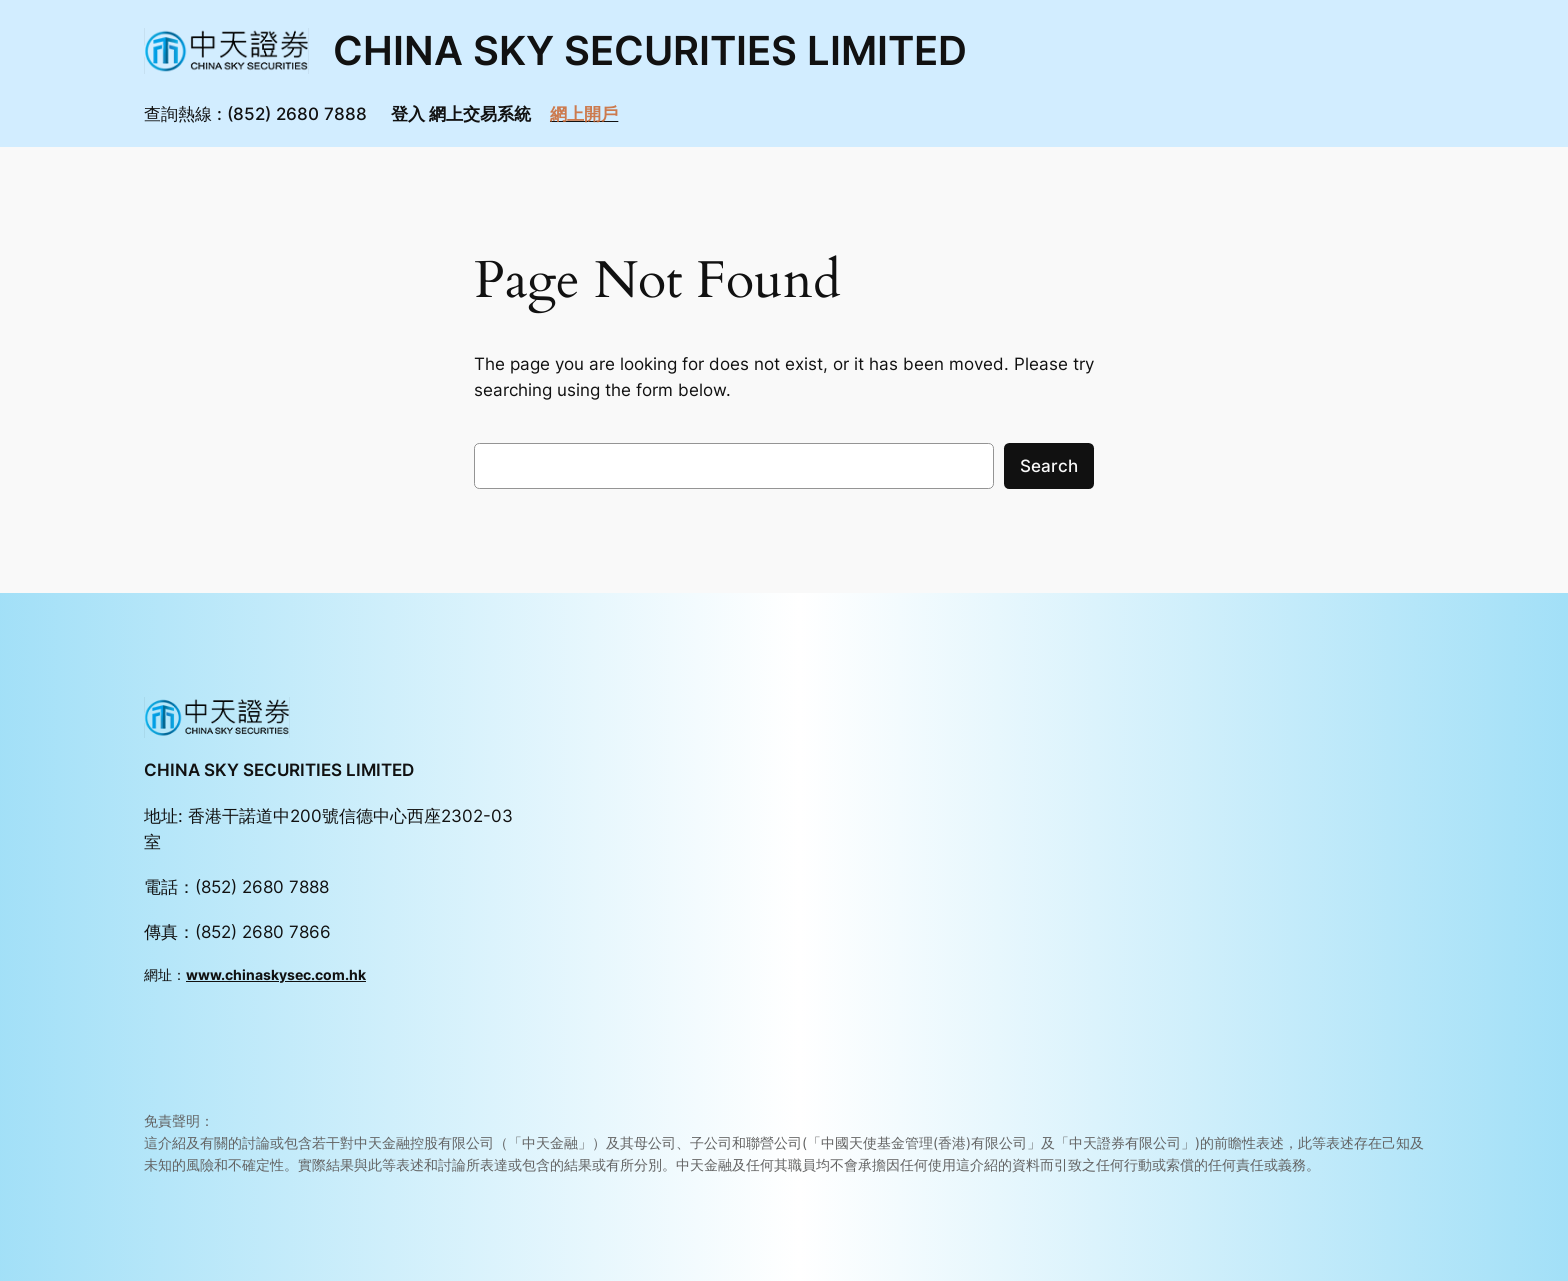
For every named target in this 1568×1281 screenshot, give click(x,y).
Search (1049, 466)
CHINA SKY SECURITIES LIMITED (650, 50)
